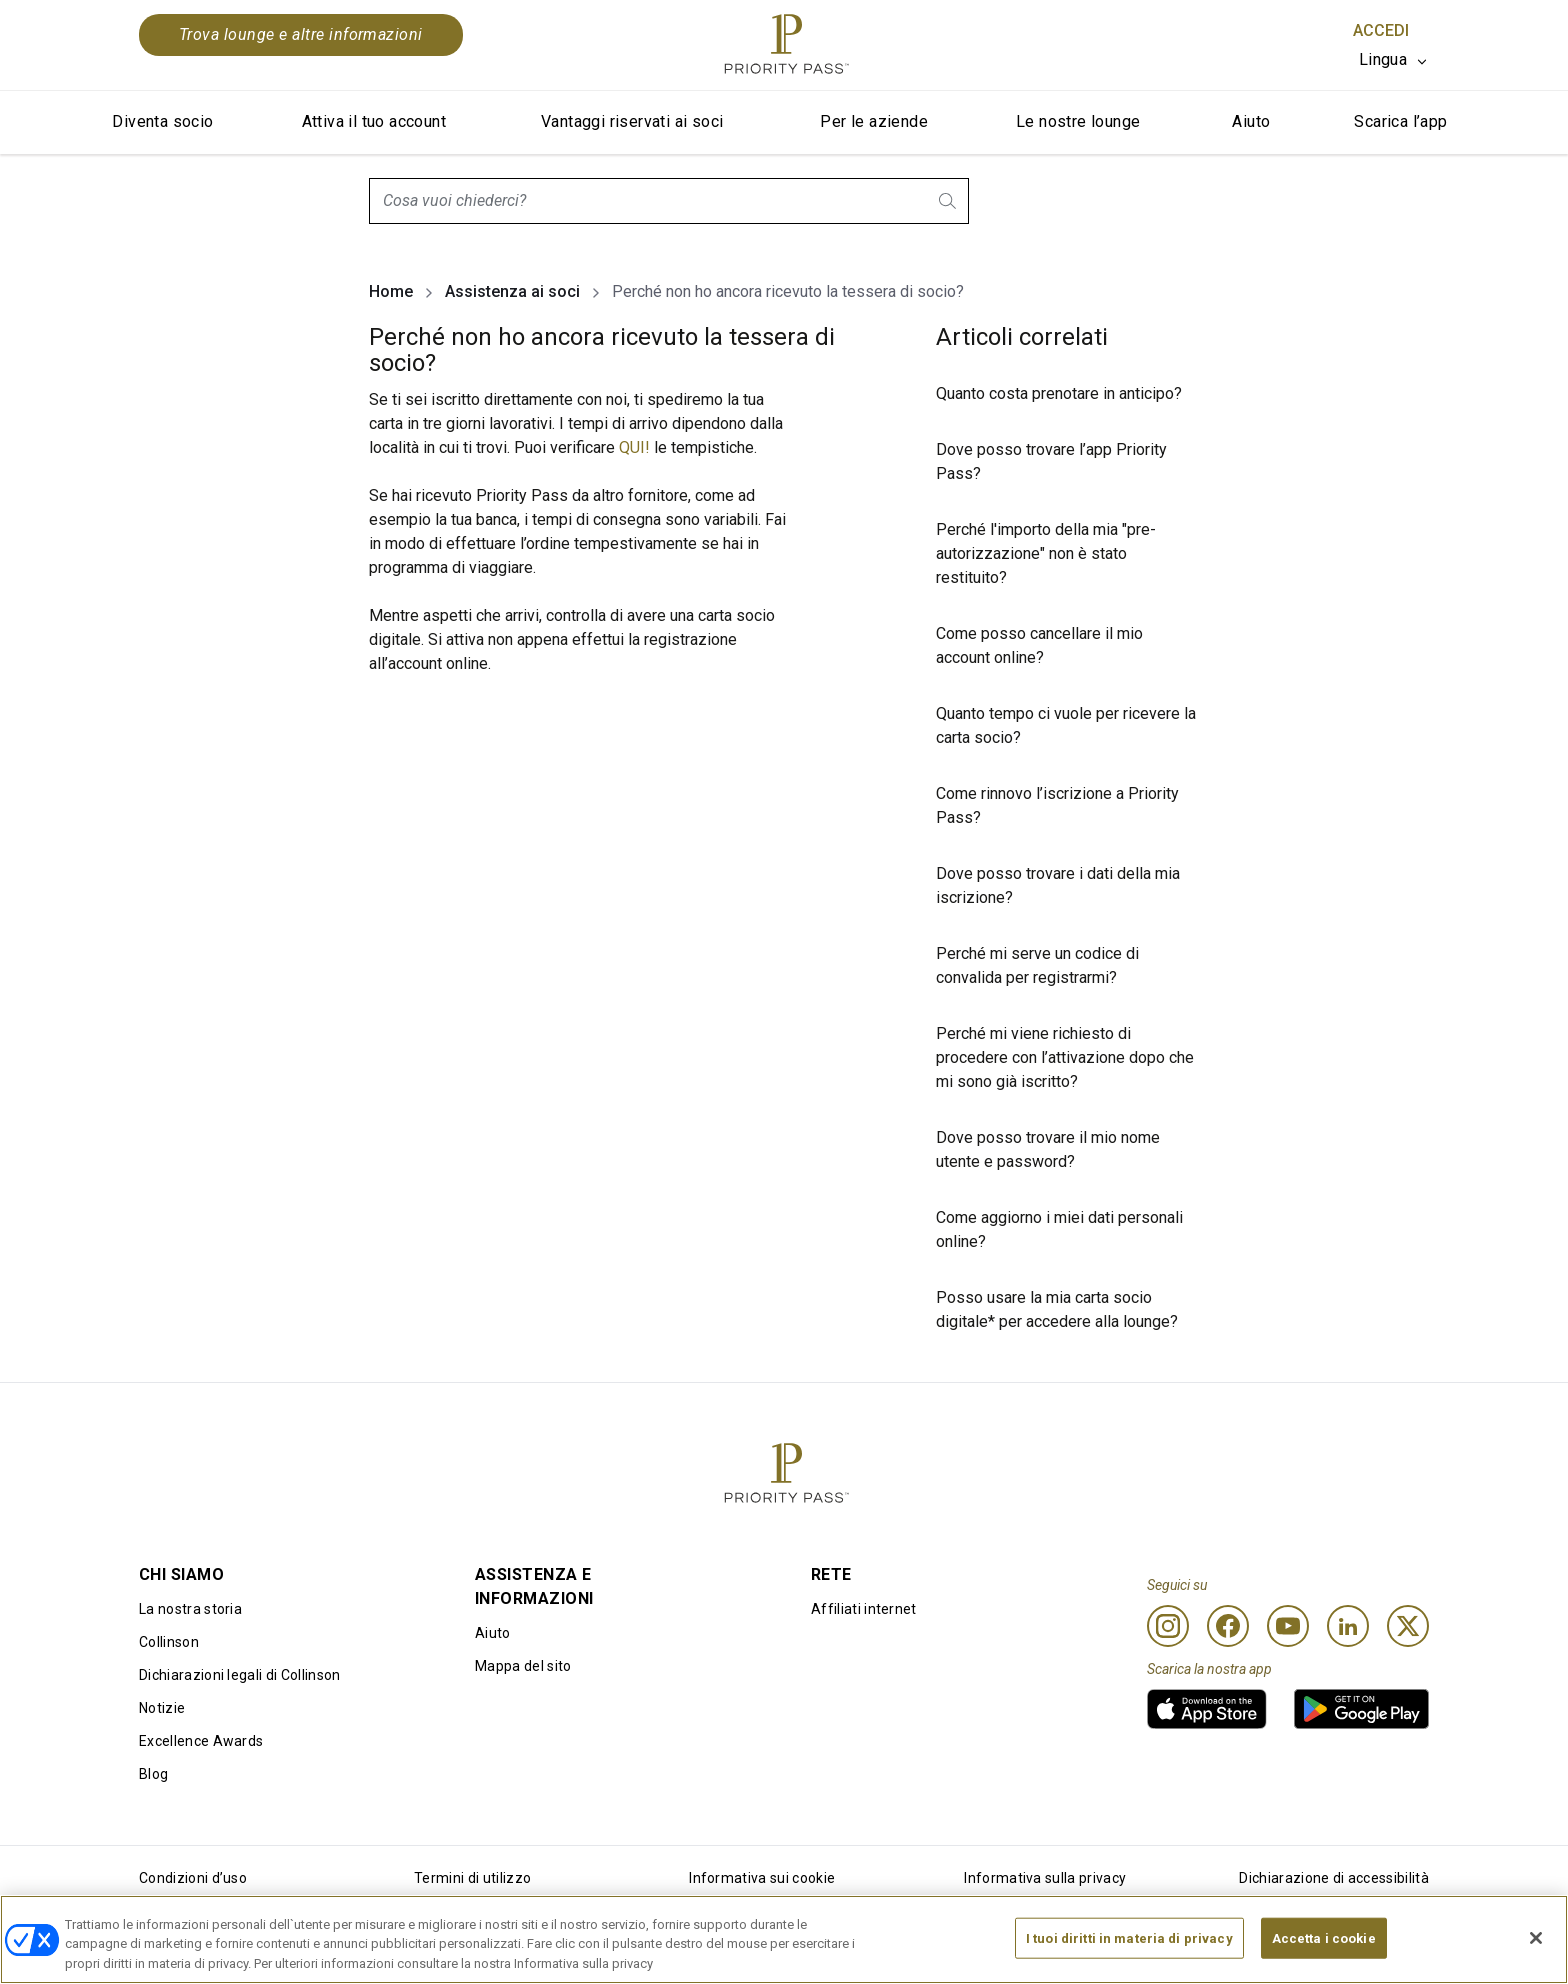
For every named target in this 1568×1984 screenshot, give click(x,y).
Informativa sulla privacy (1045, 1878)
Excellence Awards (201, 1741)
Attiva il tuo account (374, 121)
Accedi (1381, 30)
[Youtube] (1288, 1626)
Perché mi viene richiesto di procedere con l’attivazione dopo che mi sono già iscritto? (1065, 1057)
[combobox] (669, 201)
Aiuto (1251, 121)
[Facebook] (1228, 1626)
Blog (153, 1774)
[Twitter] (1408, 1626)
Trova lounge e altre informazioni (301, 34)
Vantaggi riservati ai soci (632, 121)
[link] (1207, 1709)
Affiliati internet (864, 1609)
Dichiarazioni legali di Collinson (240, 1675)
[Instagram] (1168, 1626)
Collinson (169, 1642)
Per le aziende (874, 121)
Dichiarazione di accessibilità (1334, 1878)
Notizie (162, 1708)
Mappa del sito (523, 1666)
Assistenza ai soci (512, 291)
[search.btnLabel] (949, 201)
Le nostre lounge (1078, 121)
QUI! (634, 447)
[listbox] (1394, 60)
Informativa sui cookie (762, 1878)
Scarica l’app (1400, 121)
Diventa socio (162, 121)
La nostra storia (190, 1609)
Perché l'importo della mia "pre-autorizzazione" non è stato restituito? (1046, 553)
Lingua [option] (1383, 59)
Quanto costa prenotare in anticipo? (1059, 393)
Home (391, 291)
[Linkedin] (1348, 1626)
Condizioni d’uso (193, 1878)
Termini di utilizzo (472, 1878)
